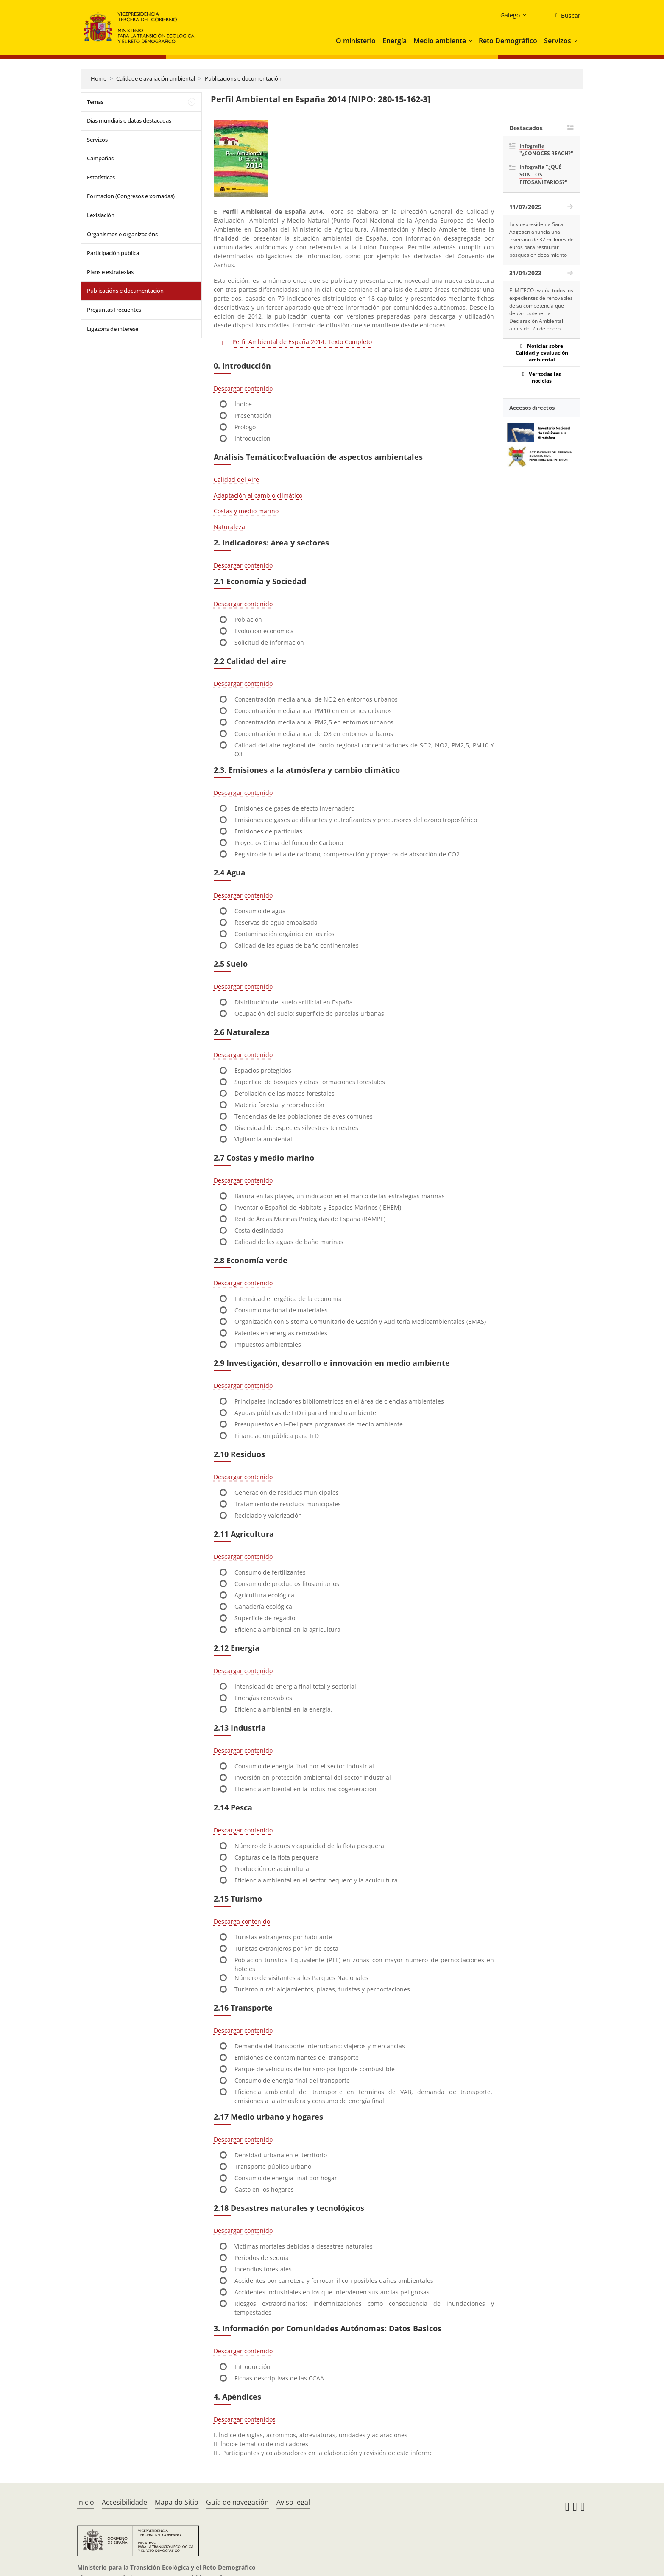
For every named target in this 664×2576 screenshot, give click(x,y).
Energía (394, 40)
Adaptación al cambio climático (258, 495)
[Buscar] (564, 15)
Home (98, 78)
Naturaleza (229, 527)
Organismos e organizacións (122, 234)
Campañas (100, 158)
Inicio (85, 2502)
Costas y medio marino (246, 511)
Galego (510, 15)
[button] (471, 41)
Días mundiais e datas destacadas (129, 120)
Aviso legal (293, 2502)
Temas (95, 102)
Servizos (557, 40)
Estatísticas (101, 177)
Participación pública (113, 253)
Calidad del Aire (236, 479)
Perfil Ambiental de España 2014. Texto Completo (302, 342)
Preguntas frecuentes (114, 309)
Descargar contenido (243, 388)
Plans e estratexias (110, 272)
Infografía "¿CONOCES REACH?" (546, 149)
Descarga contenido (242, 1921)
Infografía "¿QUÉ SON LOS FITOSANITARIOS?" (543, 174)
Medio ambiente (439, 40)
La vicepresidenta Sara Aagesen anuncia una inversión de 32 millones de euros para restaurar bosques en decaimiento (541, 239)
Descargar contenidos (245, 2419)
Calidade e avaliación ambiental (155, 78)
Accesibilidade (124, 2502)
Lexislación (100, 215)
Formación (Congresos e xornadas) (131, 196)
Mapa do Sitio (176, 2502)
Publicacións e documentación (243, 78)
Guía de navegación (237, 2502)
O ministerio (356, 40)
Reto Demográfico (508, 40)
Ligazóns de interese (112, 329)
